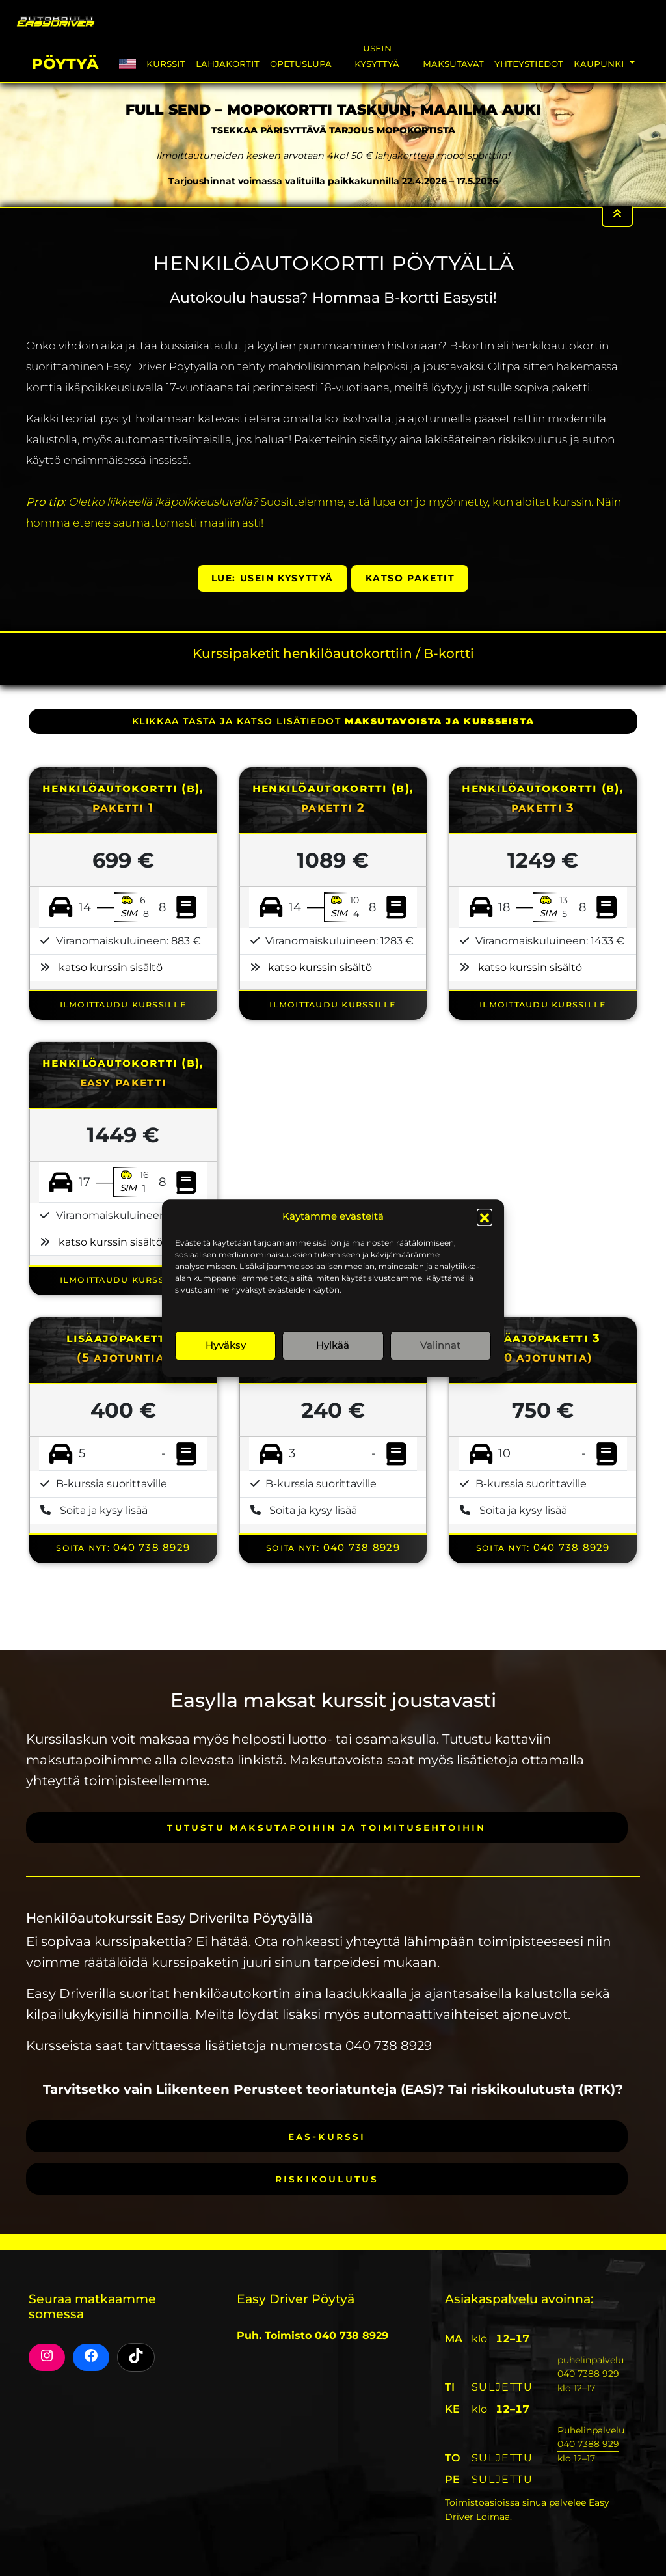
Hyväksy (226, 1345)
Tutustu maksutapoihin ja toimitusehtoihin (326, 1827)
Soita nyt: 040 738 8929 (123, 1547)
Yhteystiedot (528, 63)
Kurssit (165, 63)
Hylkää (332, 1345)
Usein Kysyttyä (376, 56)
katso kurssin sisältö (111, 967)
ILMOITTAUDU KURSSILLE (123, 1004)
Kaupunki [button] (600, 63)
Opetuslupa (301, 63)
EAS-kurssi (327, 2136)
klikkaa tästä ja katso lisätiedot (333, 721)
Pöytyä (64, 61)
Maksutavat (453, 63)
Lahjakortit (228, 63)
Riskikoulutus (327, 2178)
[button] (484, 1217)
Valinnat (440, 1345)
